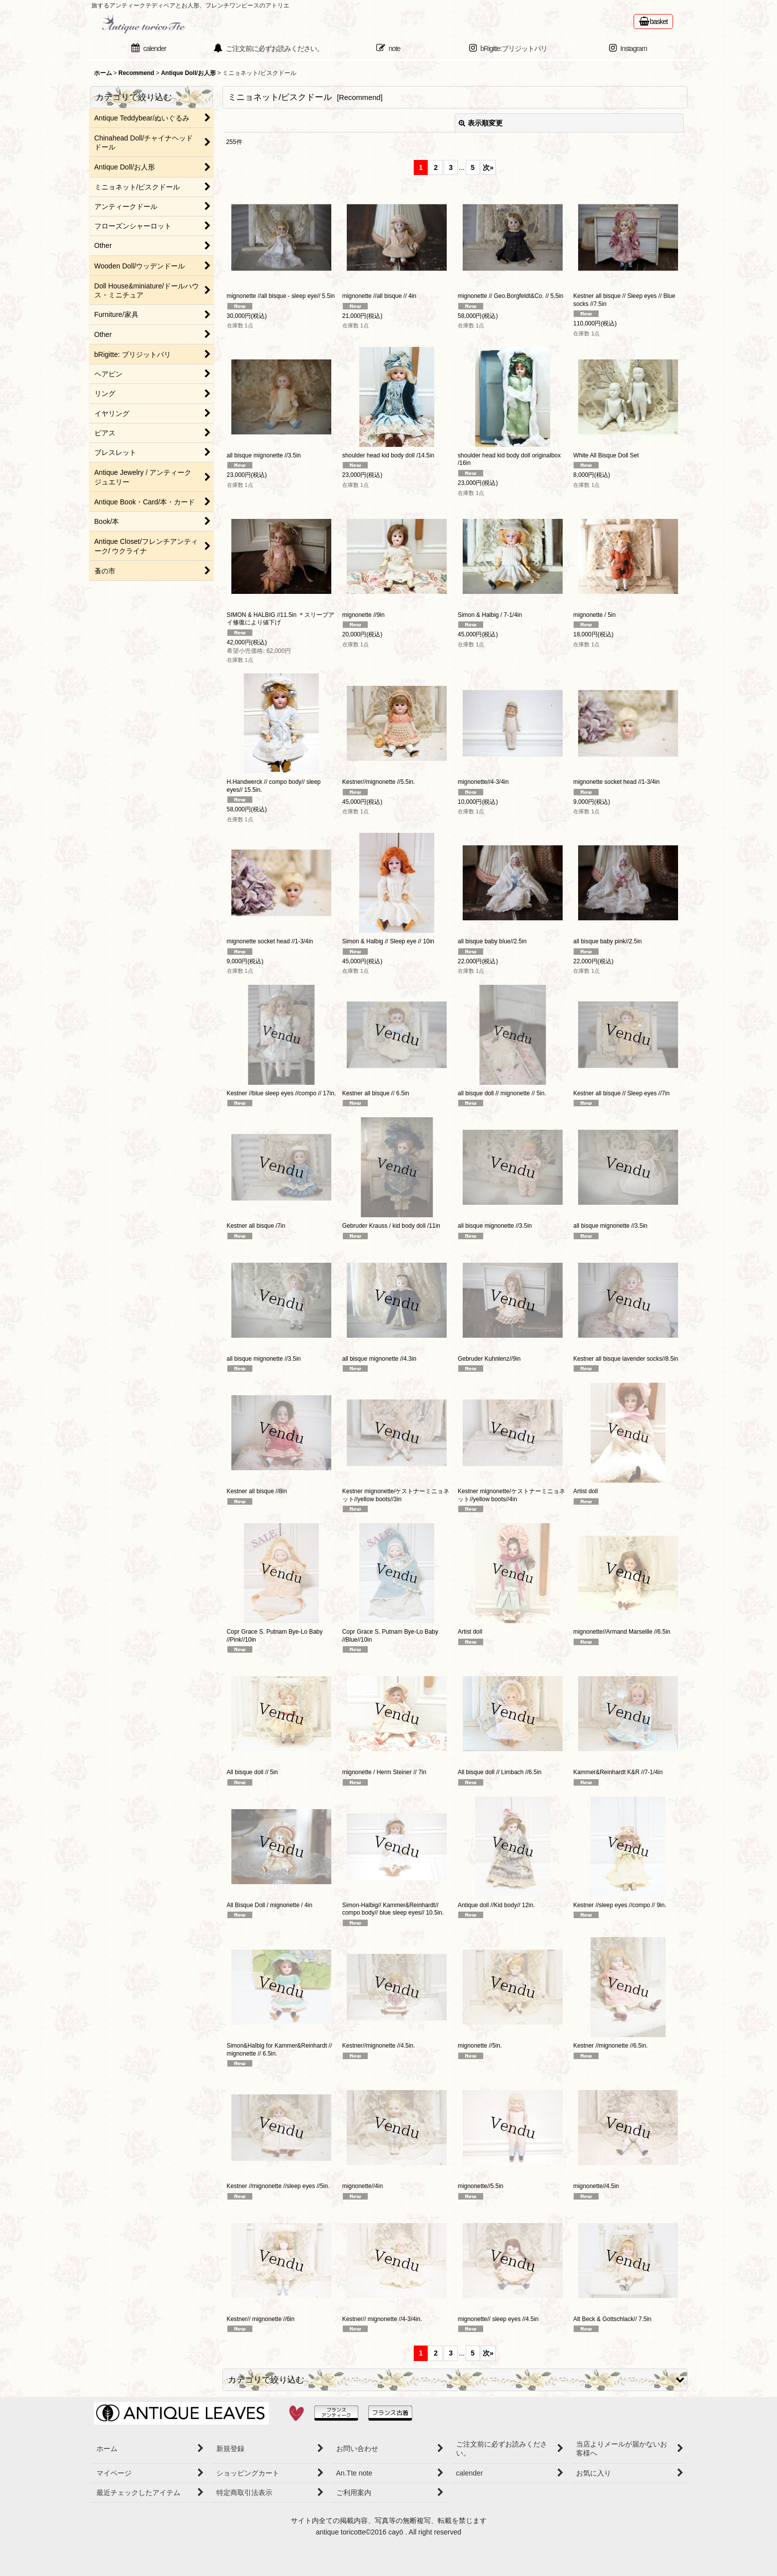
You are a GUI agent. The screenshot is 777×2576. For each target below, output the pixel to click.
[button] (455, 2380)
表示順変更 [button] (481, 123)
